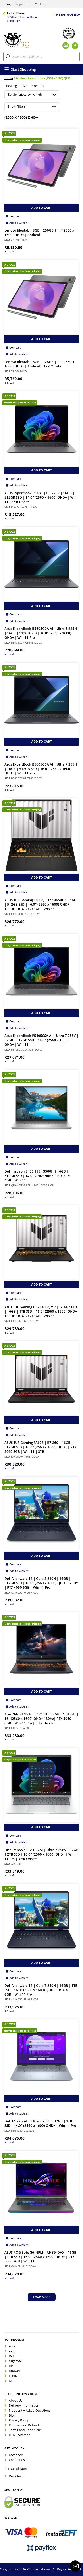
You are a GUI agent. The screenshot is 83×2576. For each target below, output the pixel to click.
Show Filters (32, 106)
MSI (11, 2381)
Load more (41, 2297)
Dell (12, 2356)
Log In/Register (17, 4)
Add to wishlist (19, 223)
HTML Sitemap (19, 2435)
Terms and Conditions (25, 2430)
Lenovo (14, 2376)
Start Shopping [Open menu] (20, 69)
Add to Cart (41, 208)
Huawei (14, 2371)
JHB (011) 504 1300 (67, 14)
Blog (12, 2415)
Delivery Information (24, 2405)
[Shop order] (32, 95)
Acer (12, 2346)
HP (11, 2366)
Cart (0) (40, 4)
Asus (12, 2351)
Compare (15, 216)
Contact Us (17, 2460)
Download (16, 2476)
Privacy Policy (19, 2420)
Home (8, 78)
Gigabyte (15, 2361)
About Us (15, 2400)
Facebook (16, 2455)
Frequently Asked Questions (29, 2410)
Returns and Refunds (25, 2425)
